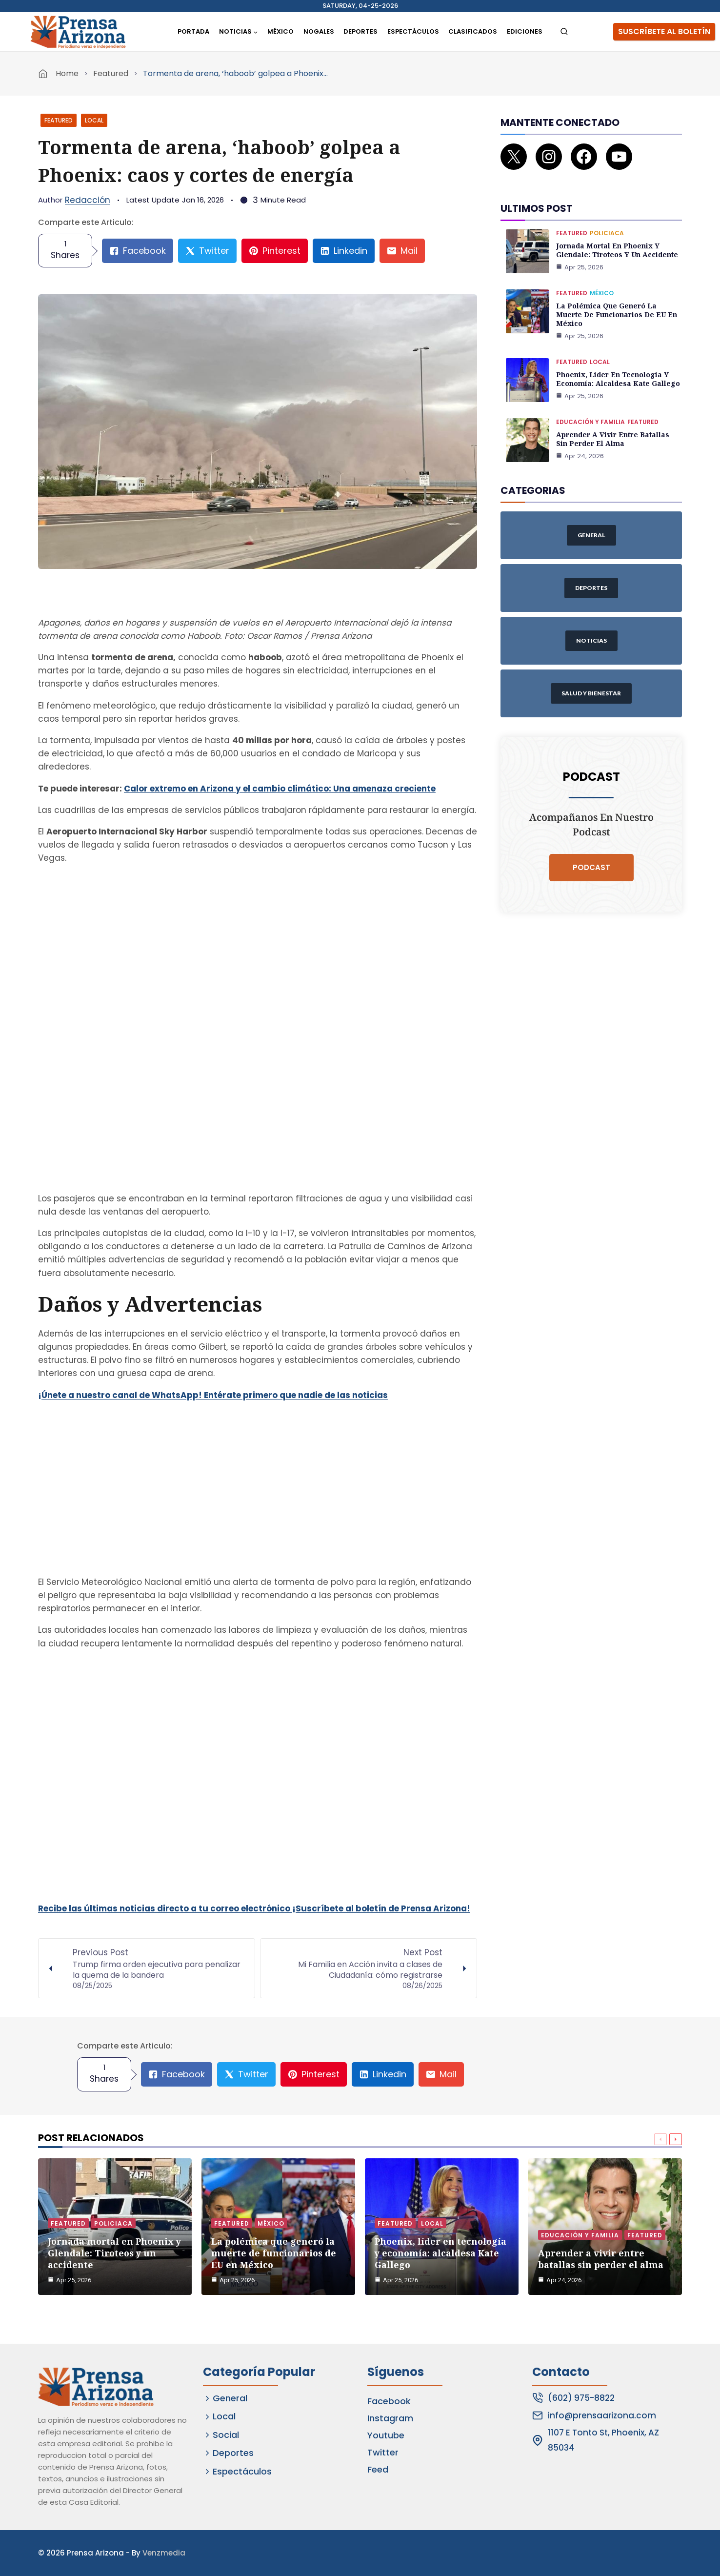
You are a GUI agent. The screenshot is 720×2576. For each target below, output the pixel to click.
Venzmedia (163, 2553)
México (280, 31)
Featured (110, 73)
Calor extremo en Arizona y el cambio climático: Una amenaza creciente (280, 788)
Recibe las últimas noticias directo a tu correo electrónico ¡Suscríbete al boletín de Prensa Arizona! (254, 1908)
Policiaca (607, 233)
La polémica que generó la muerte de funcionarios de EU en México (616, 314)
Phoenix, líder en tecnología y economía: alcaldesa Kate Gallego (618, 379)
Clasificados (472, 31)
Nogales (318, 31)
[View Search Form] (564, 32)
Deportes (360, 31)
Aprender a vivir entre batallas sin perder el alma (612, 439)
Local (94, 120)
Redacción (87, 200)
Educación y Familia (590, 422)
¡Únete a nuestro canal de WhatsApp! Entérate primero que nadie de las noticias (213, 1395)
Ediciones (524, 31)
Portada (193, 31)
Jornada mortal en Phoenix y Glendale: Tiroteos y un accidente (617, 250)
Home (67, 73)
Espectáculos (413, 31)
